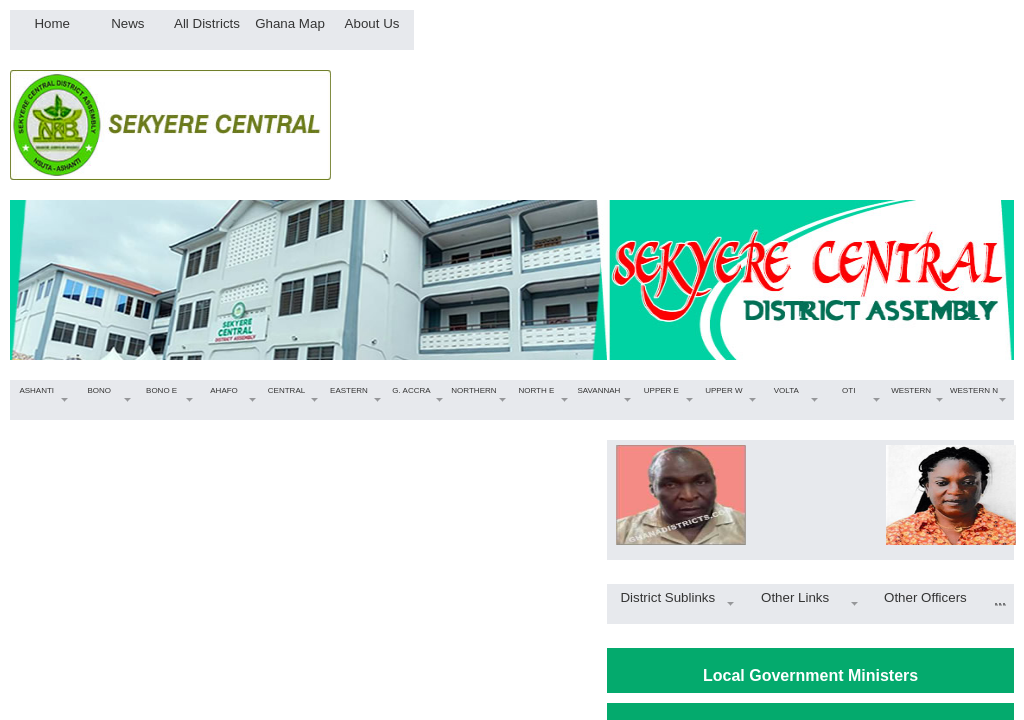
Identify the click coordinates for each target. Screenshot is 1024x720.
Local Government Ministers (810, 675)
